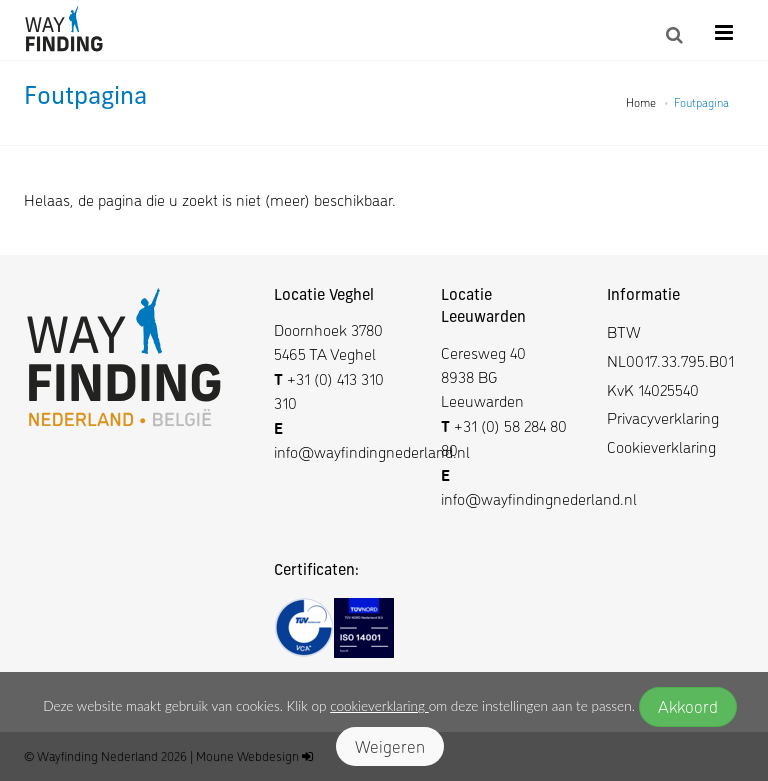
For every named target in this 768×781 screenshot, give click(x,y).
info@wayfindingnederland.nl (372, 451)
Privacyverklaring (663, 417)
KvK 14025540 (653, 389)
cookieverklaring (379, 706)
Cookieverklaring (661, 446)
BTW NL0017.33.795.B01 (670, 346)
